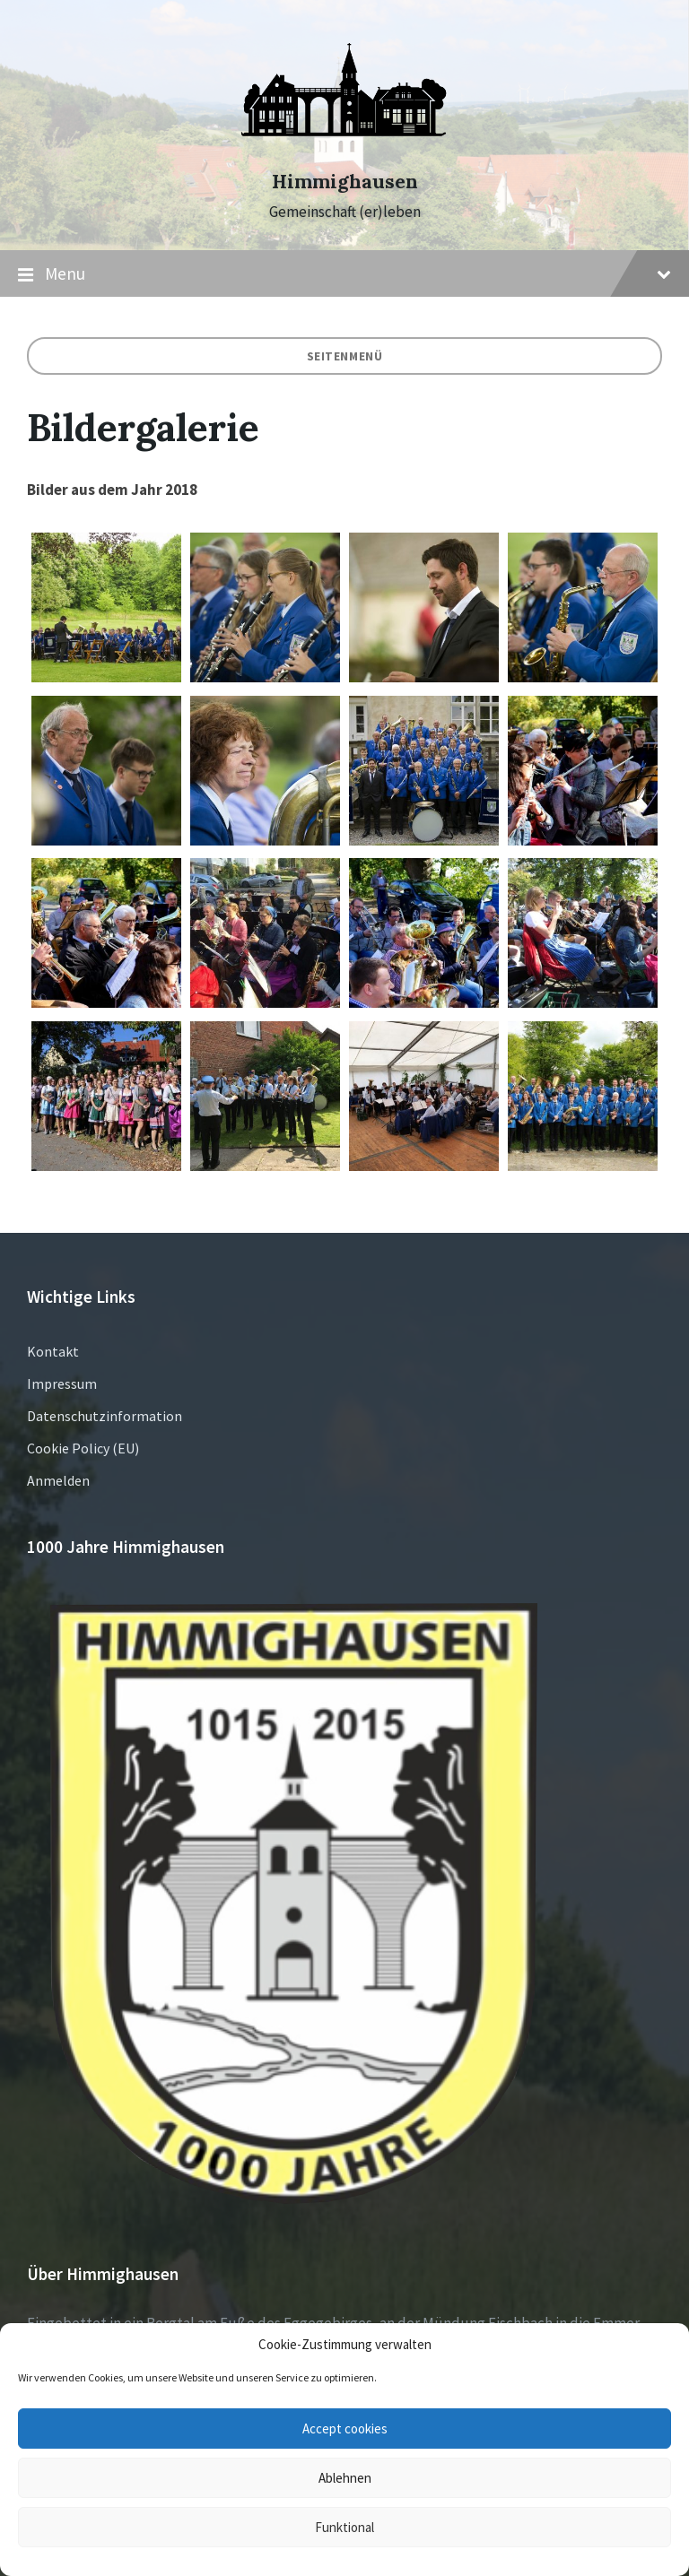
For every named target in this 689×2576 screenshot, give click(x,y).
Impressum (62, 1383)
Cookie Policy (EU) (83, 1448)
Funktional (344, 2527)
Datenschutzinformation (104, 1416)
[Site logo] (344, 150)
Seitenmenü (345, 356)
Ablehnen (344, 2477)
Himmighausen (345, 181)
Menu (344, 274)
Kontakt (53, 1351)
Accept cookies (345, 2428)
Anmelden (58, 1480)
